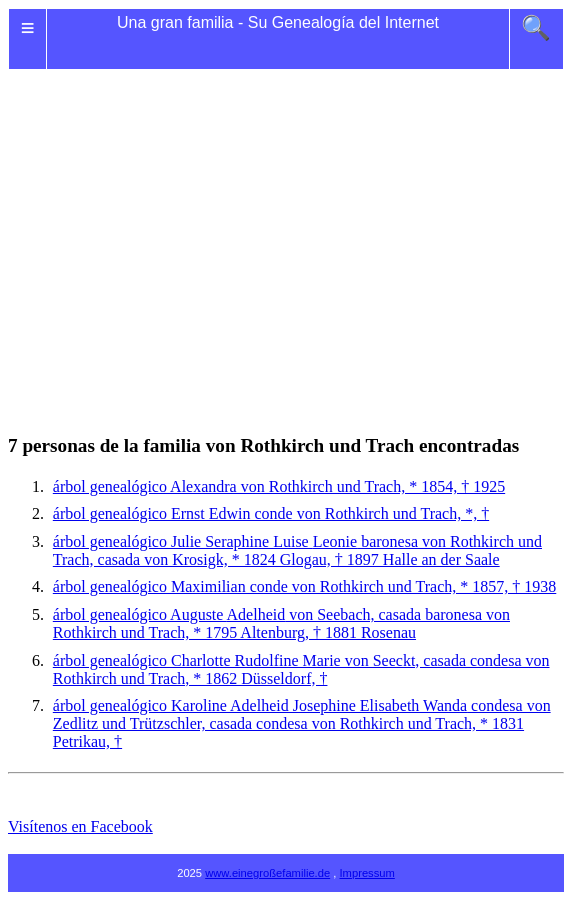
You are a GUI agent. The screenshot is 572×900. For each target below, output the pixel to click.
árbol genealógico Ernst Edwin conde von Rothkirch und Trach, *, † (271, 513)
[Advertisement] (286, 228)
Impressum (367, 873)
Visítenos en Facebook (80, 826)
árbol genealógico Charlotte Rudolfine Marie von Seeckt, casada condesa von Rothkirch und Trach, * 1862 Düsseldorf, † (301, 669)
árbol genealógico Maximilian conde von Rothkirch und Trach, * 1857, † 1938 (304, 586)
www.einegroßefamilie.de (267, 873)
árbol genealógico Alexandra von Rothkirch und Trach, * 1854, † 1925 (279, 486)
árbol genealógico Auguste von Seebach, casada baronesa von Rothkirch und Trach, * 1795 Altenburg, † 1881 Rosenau (281, 623)
